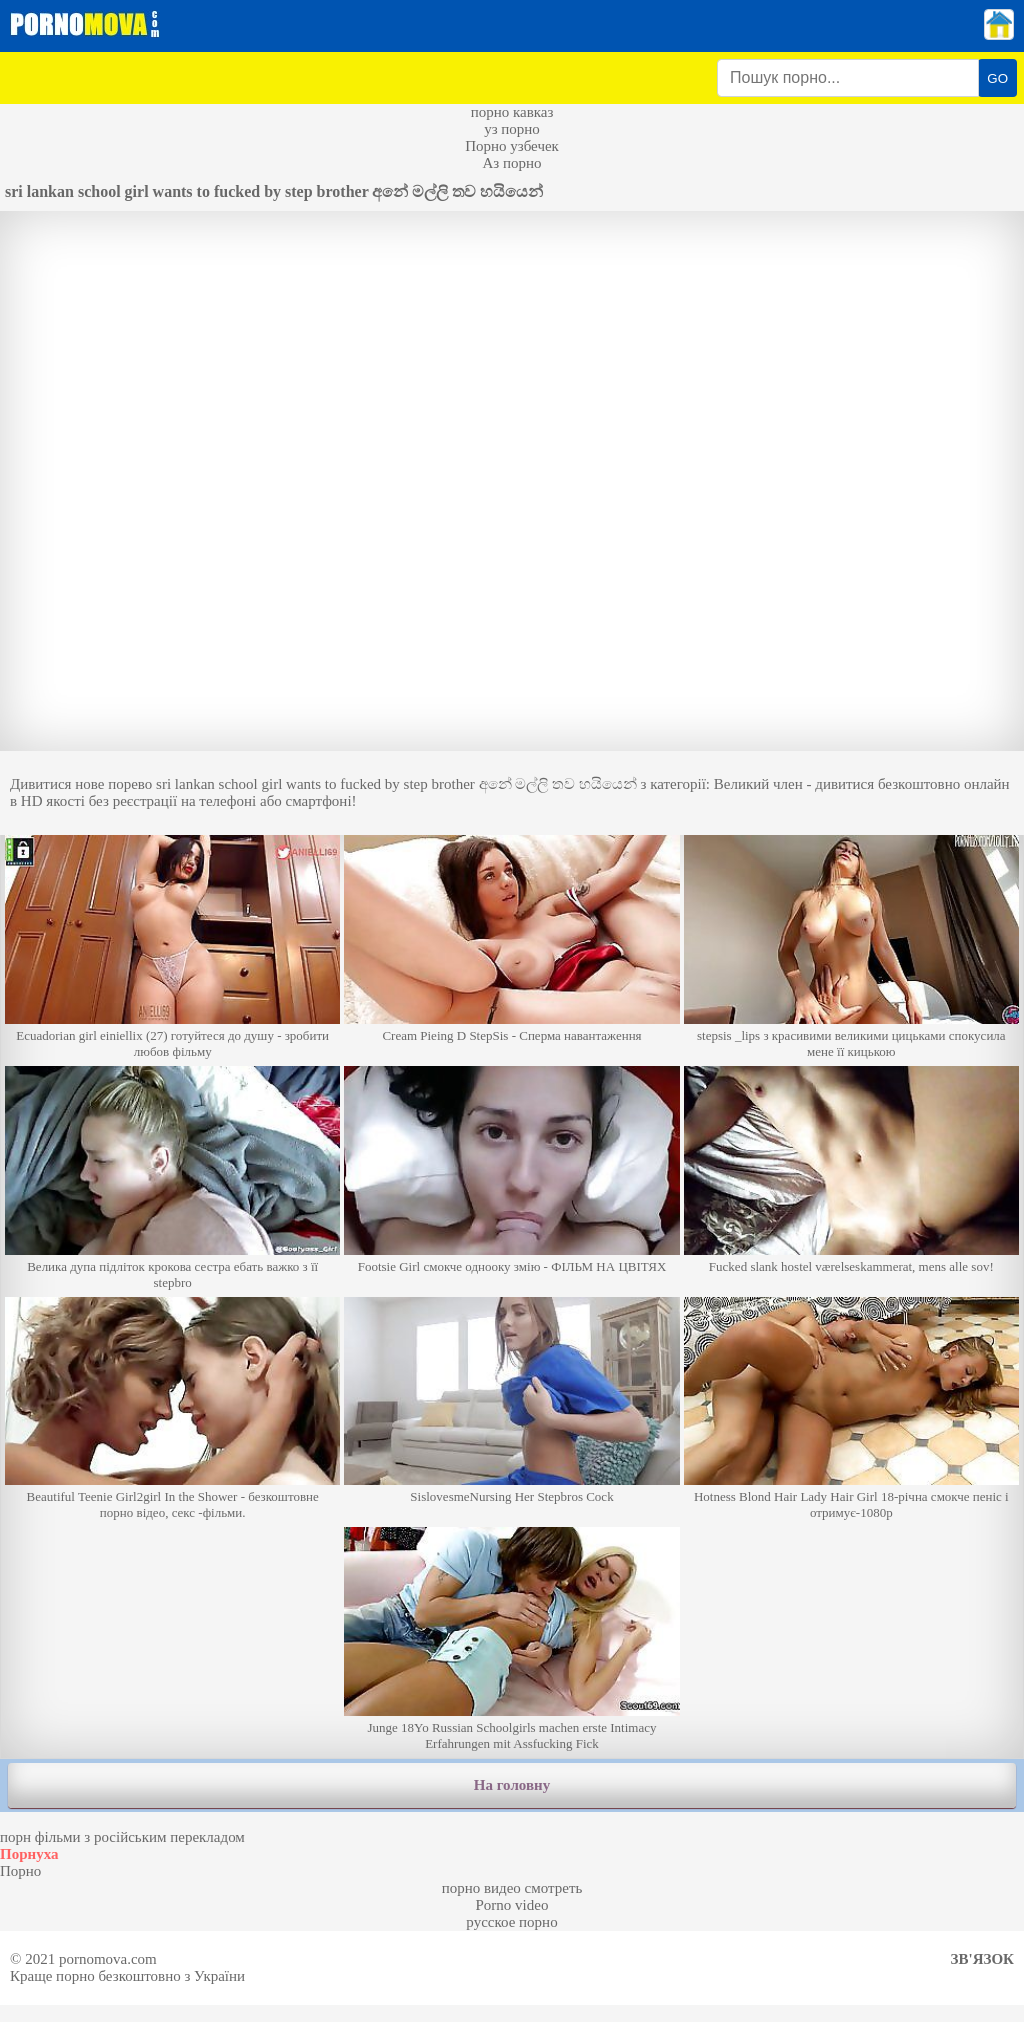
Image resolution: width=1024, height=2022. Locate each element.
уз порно (512, 129)
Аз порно (511, 163)
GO (997, 78)
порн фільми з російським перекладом (122, 1837)
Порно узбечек (512, 146)
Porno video (512, 1905)
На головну (512, 1785)
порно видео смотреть (512, 1888)
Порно (20, 1871)
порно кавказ (512, 112)
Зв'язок (982, 1959)
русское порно (511, 1922)
